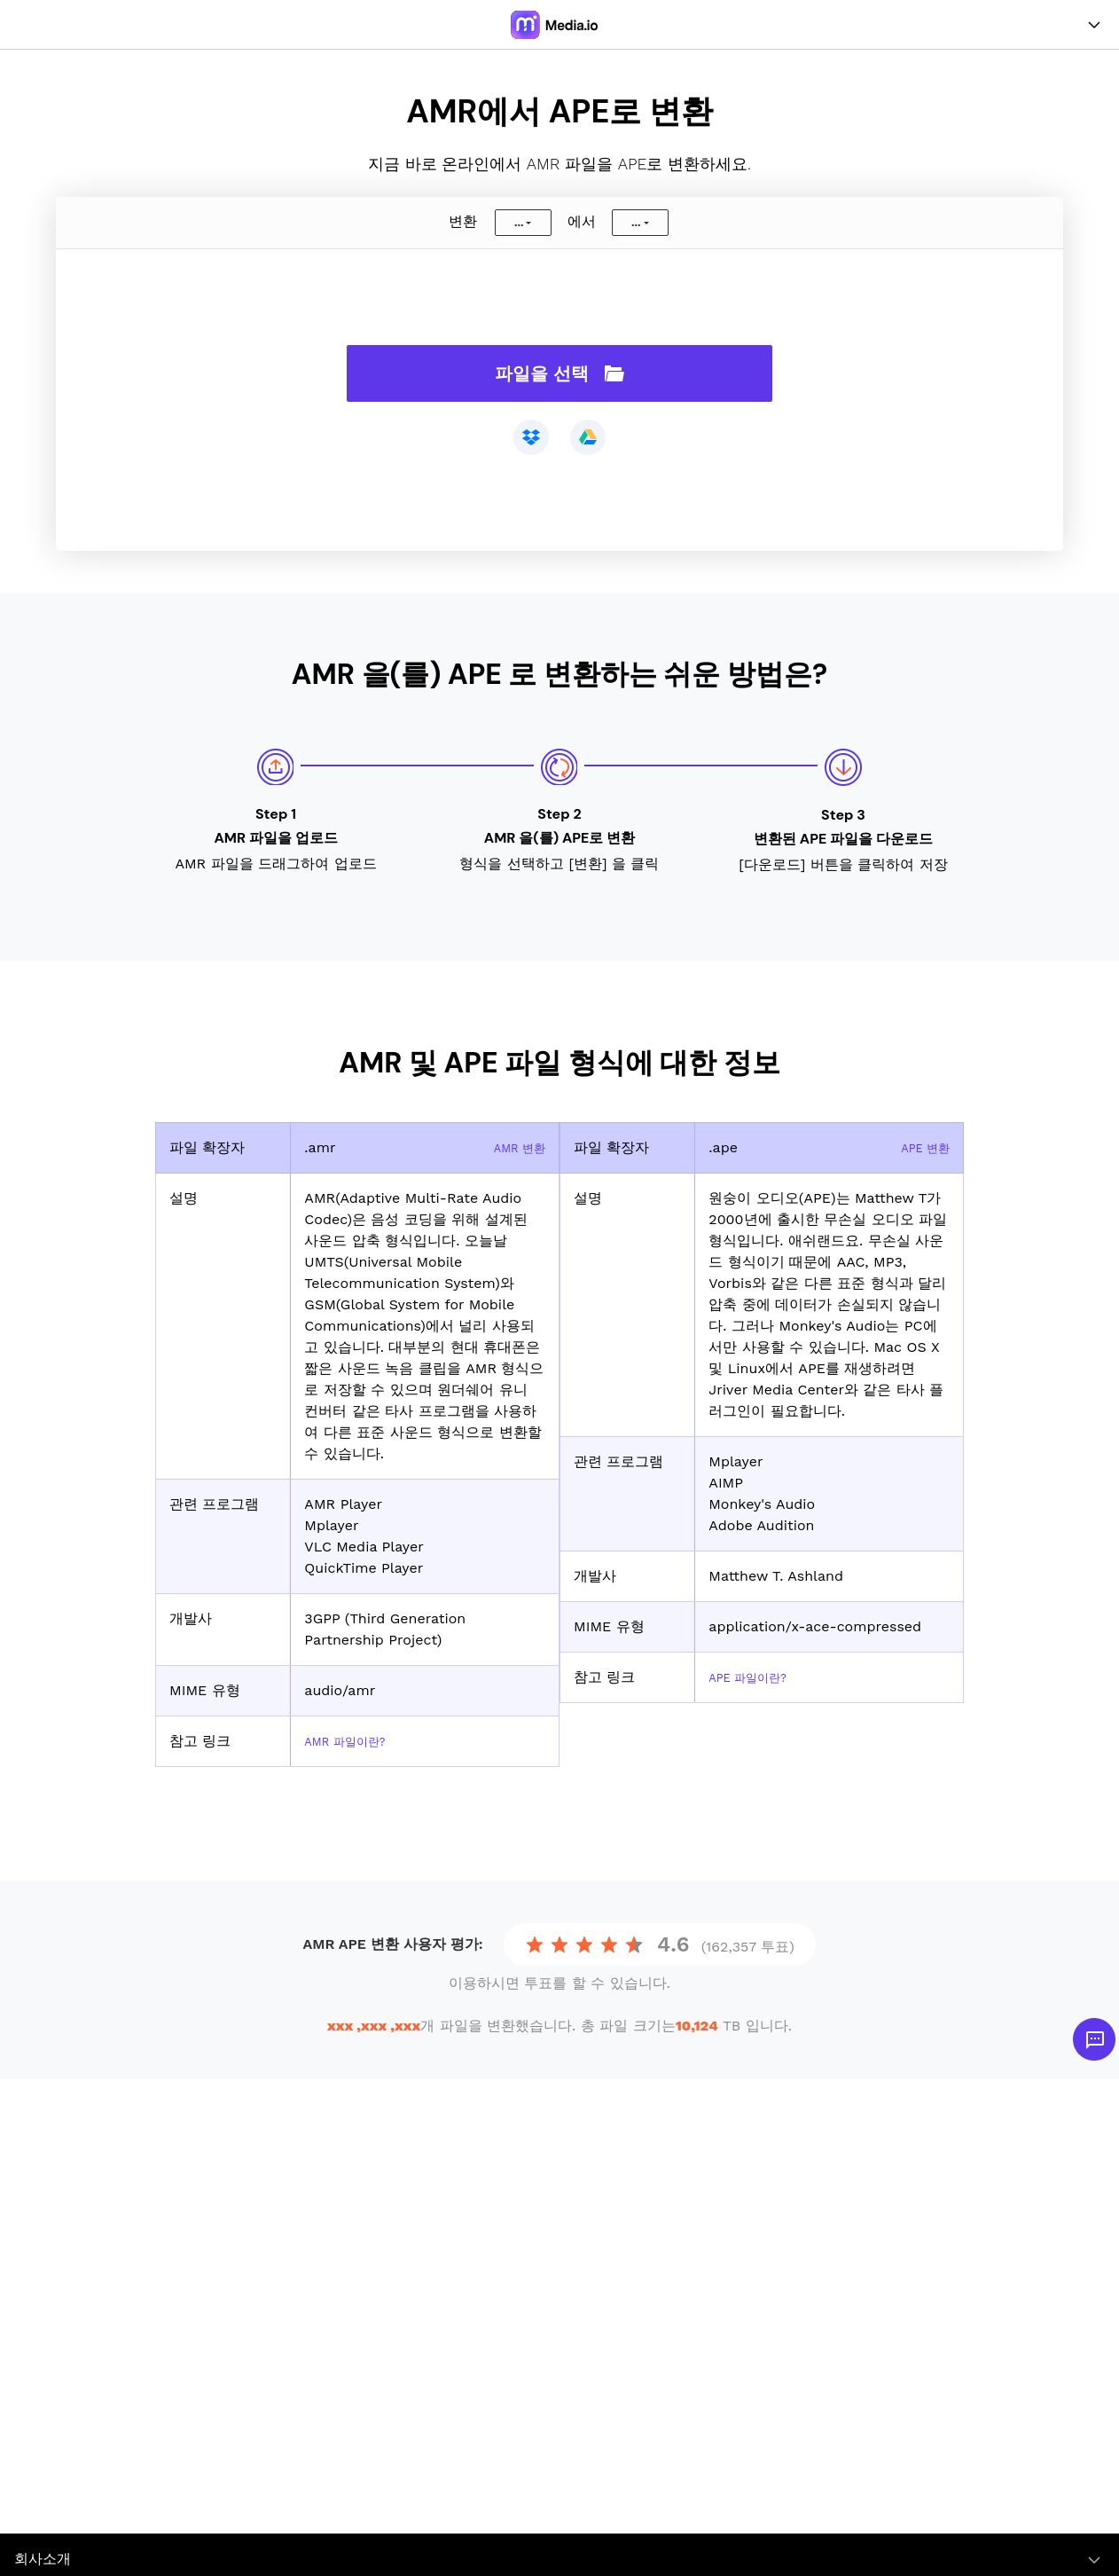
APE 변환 (919, 1147)
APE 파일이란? (756, 1677)
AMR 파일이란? (354, 1740)
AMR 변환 (513, 1147)
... (518, 222)
